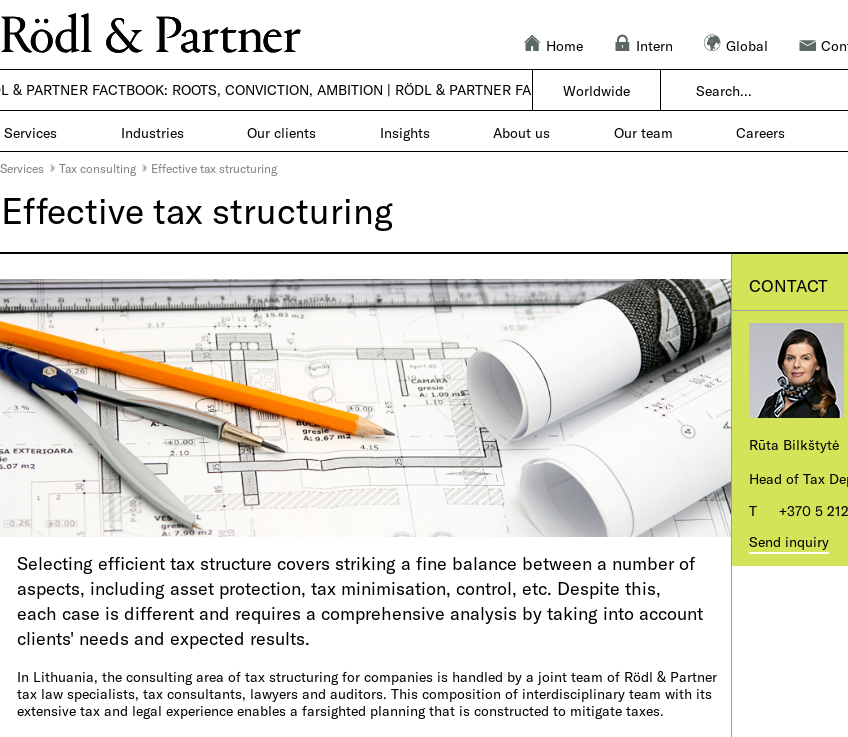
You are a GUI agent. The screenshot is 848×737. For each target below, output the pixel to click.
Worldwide (596, 90)
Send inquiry (789, 541)
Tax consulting (97, 168)
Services (22, 168)
